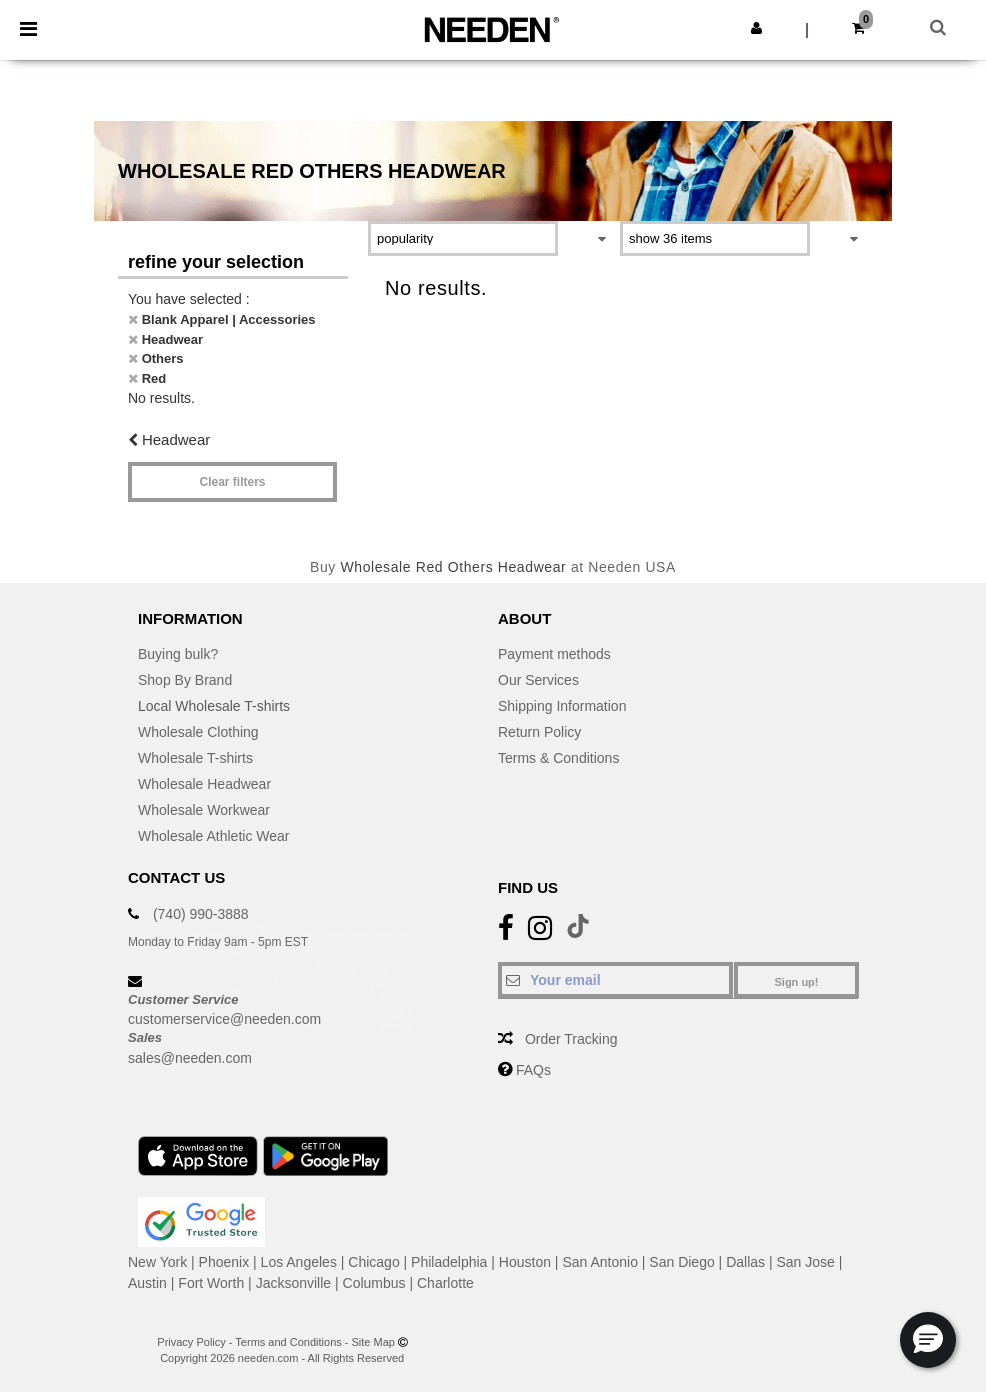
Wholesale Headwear (204, 784)
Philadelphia (449, 1262)
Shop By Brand (185, 680)
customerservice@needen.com (224, 1019)
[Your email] (615, 980)
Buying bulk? (178, 654)
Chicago (373, 1262)
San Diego (681, 1262)
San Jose (805, 1262)
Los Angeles (299, 1262)
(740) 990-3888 (201, 914)
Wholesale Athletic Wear (213, 836)
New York (157, 1262)
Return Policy (539, 732)
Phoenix (224, 1262)
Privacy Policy (191, 1342)
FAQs (533, 1070)
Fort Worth (211, 1283)
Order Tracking (571, 1039)
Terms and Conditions (288, 1342)
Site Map (373, 1342)
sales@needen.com (190, 1058)
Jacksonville (293, 1283)
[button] (756, 28)
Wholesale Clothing (198, 732)
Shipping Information (562, 706)
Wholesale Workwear (204, 810)
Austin (147, 1283)
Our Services (538, 680)
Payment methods (554, 654)
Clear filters (232, 482)
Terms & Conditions (558, 758)
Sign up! (797, 982)
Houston (525, 1262)
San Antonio (600, 1262)
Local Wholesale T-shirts (214, 706)
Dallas (745, 1262)
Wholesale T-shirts (195, 758)
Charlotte (445, 1283)
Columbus (374, 1283)
